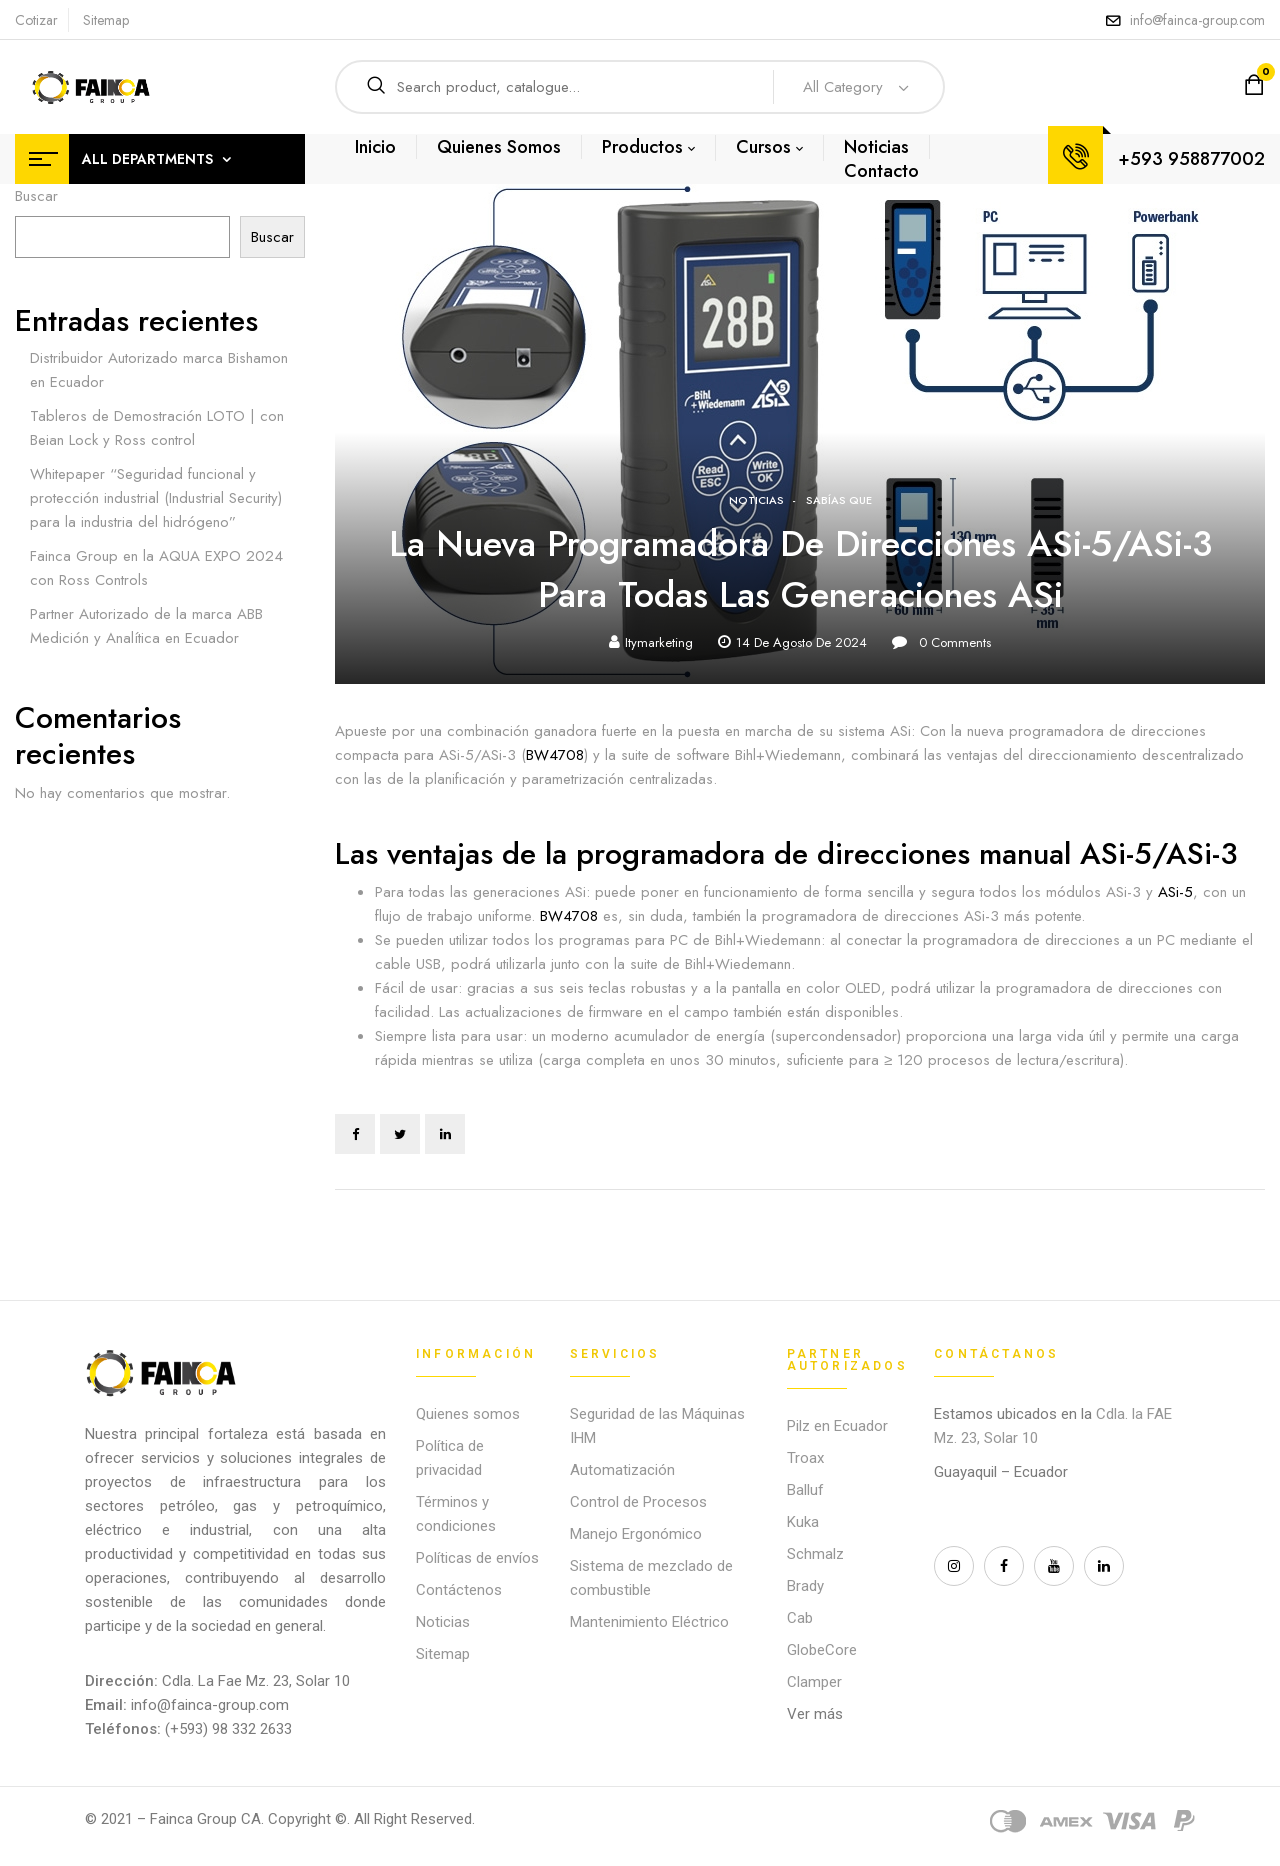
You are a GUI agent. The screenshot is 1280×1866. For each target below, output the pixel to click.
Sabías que (839, 500)
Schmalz (815, 1554)
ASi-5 (1173, 892)
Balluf (805, 1490)
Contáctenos (459, 1590)
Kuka (803, 1522)
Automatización (622, 1470)
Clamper (814, 1682)
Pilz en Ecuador (837, 1426)
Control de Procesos (638, 1502)
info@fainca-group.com (1197, 20)
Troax (805, 1458)
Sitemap (106, 20)
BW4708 (555, 755)
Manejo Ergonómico (636, 1534)
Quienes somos (468, 1414)
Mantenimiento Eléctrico (649, 1622)
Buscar (36, 196)
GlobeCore (822, 1650)
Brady (805, 1586)
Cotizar (36, 20)
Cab (800, 1618)
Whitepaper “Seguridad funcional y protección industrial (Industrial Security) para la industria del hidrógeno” (156, 498)
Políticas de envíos (477, 1558)
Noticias (756, 500)
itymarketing (659, 642)
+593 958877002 (1191, 159)
